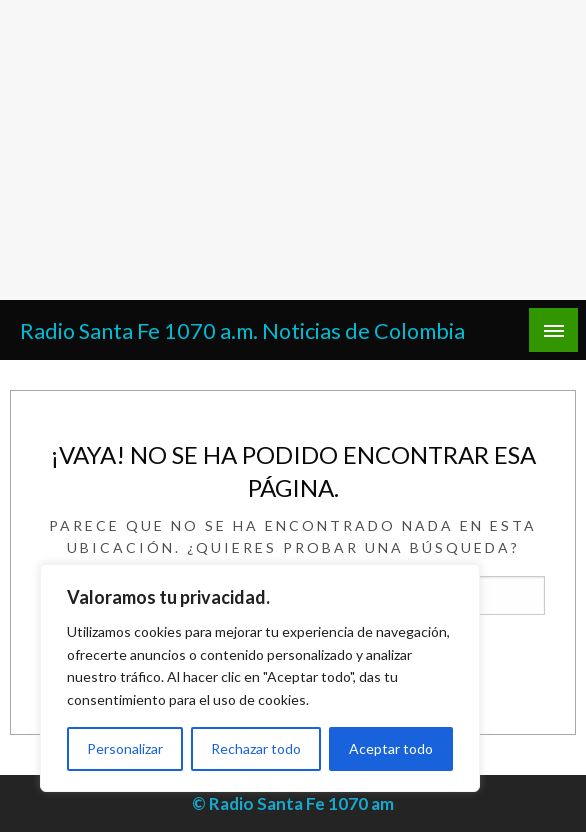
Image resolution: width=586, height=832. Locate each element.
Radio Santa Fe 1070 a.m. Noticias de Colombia (242, 331)
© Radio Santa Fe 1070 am (293, 803)
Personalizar (125, 748)
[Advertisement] (293, 150)
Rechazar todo (256, 748)
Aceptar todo (391, 748)
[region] (260, 678)
